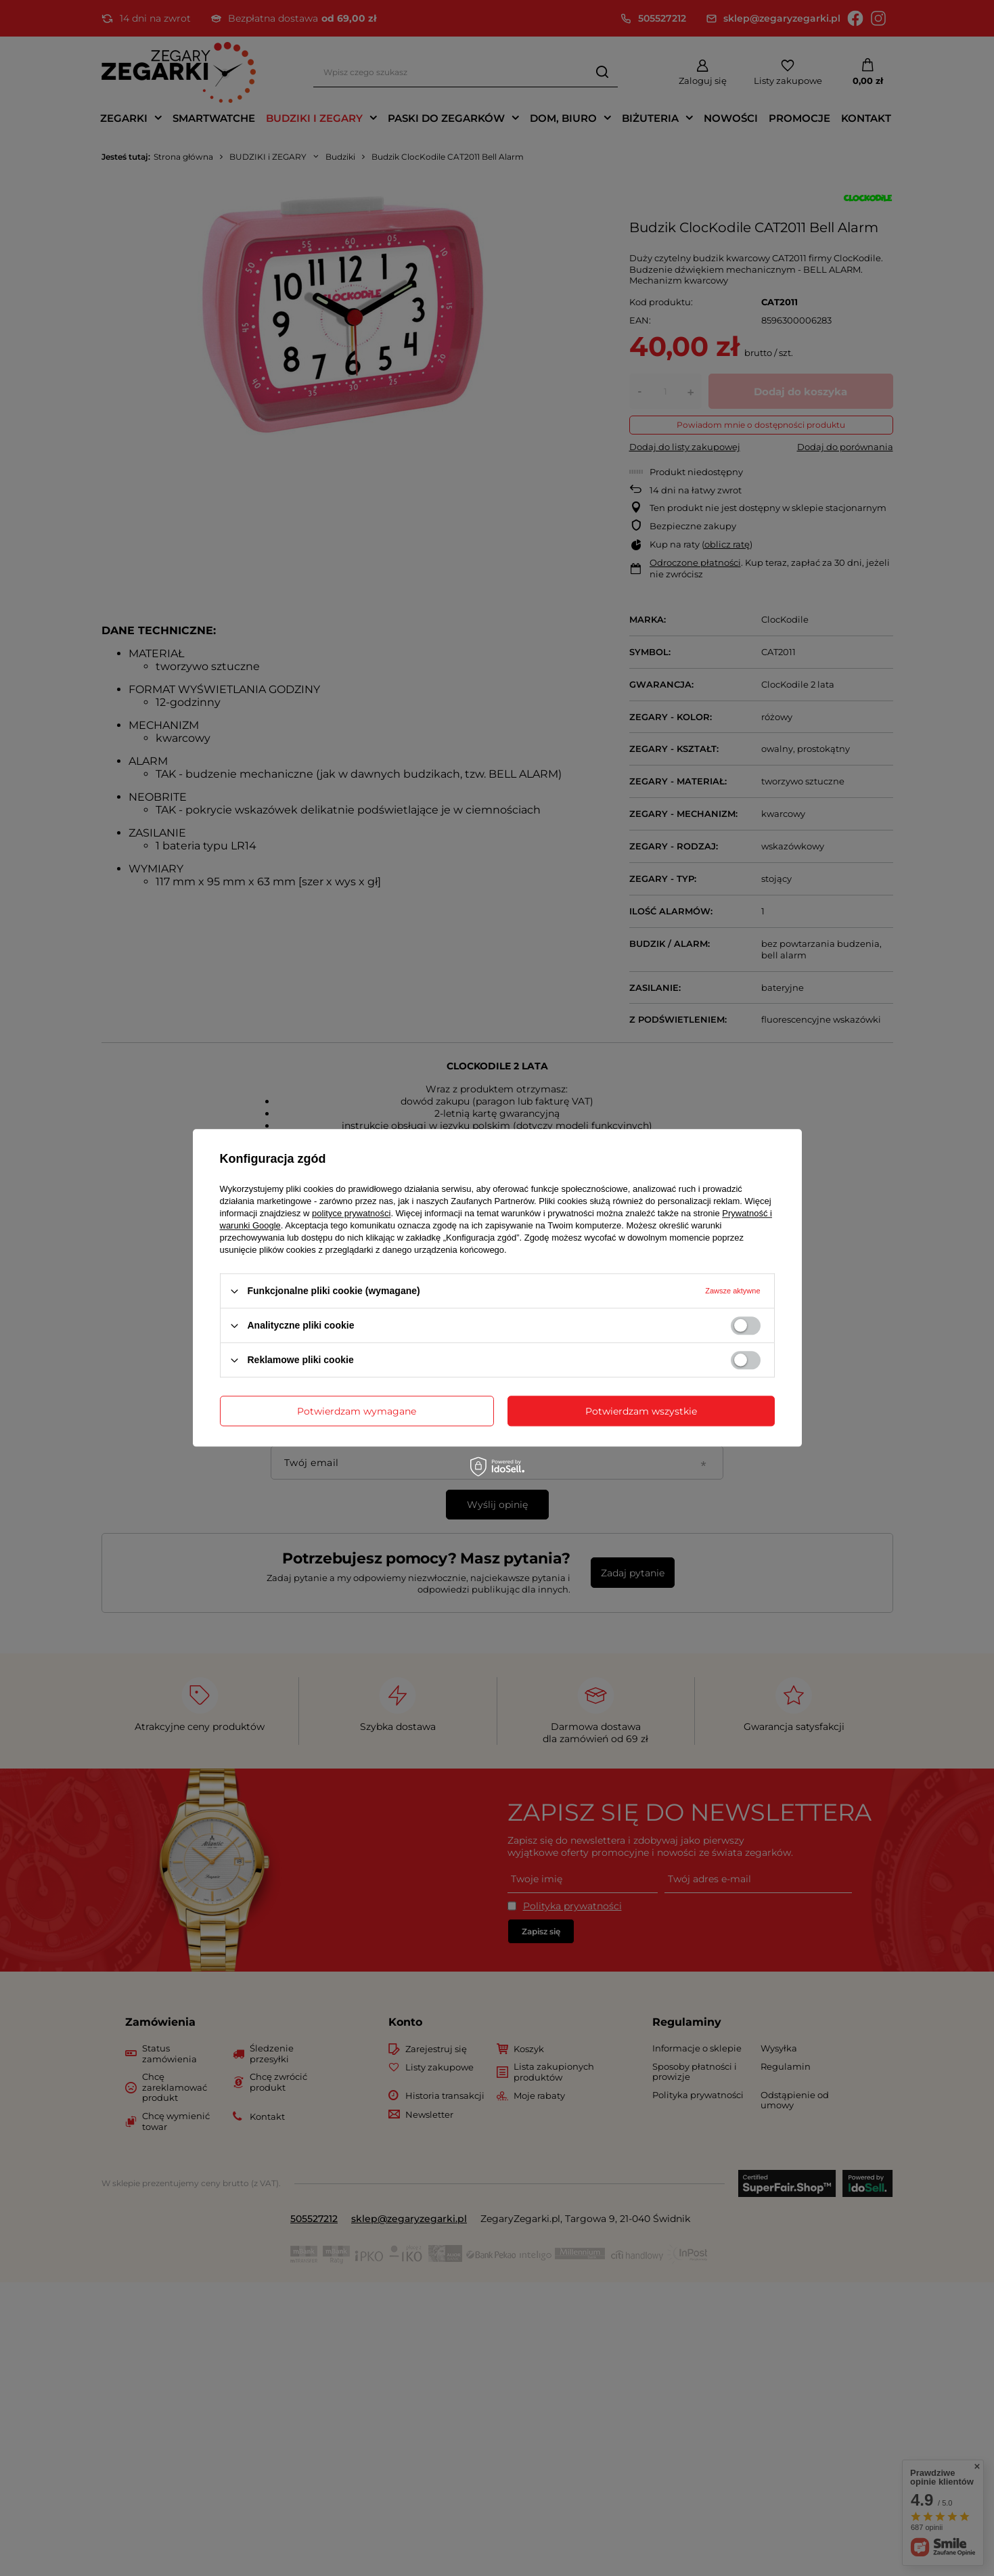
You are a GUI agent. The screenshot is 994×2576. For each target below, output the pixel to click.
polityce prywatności (351, 1213)
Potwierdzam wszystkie (641, 1411)
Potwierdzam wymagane (356, 1411)
